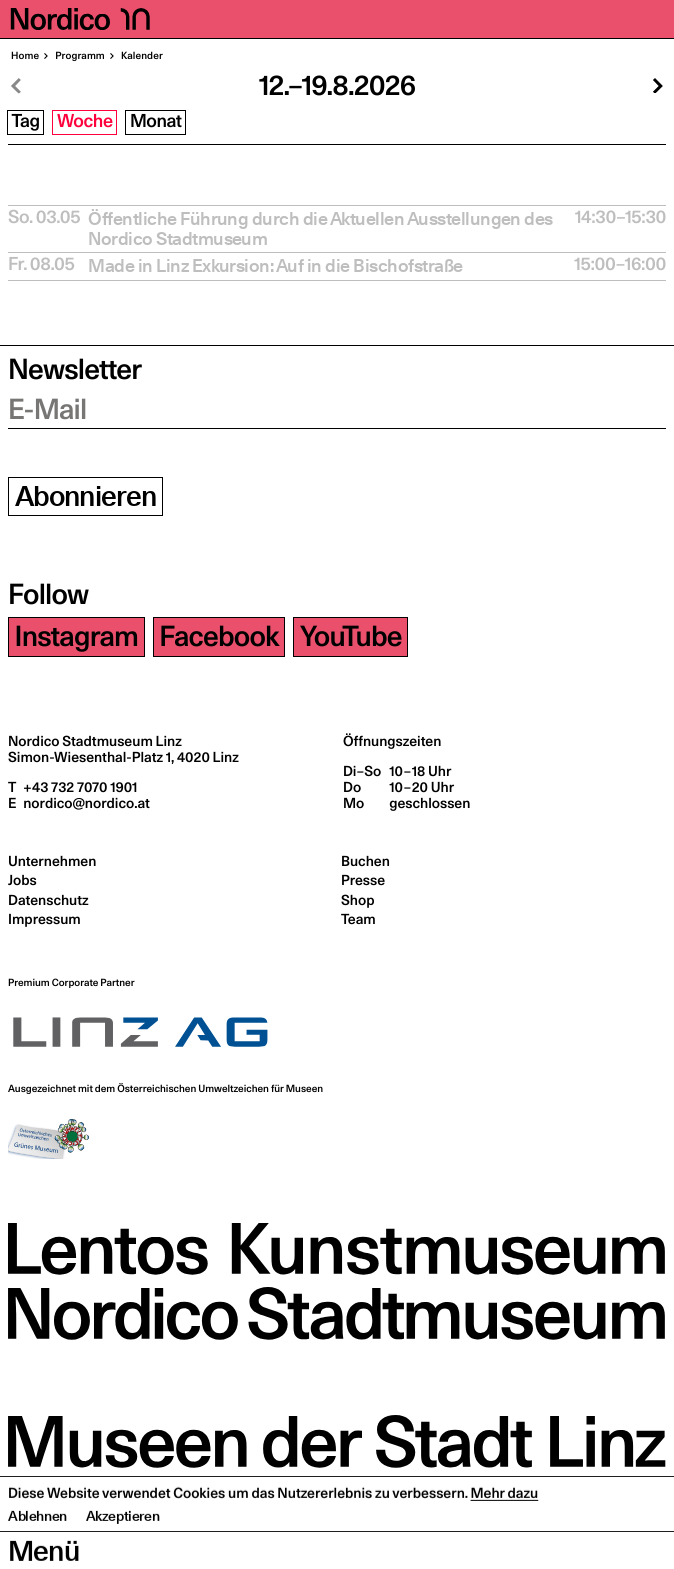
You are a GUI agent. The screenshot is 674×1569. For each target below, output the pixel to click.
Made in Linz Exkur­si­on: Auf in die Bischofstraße (275, 266)
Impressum (44, 919)
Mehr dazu (505, 1531)
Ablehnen (37, 1554)
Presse (363, 880)
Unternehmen (52, 861)
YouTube (351, 636)
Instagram (77, 636)
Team (358, 919)
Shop (357, 900)
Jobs (22, 880)
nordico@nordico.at (84, 803)
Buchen (365, 861)
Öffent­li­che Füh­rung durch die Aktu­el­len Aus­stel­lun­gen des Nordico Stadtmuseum (320, 229)
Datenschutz (48, 900)
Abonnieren (86, 496)
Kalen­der (141, 56)
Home (25, 56)
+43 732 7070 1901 (78, 787)
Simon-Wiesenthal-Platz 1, (123, 757)
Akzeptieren (123, 1554)
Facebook (218, 636)
